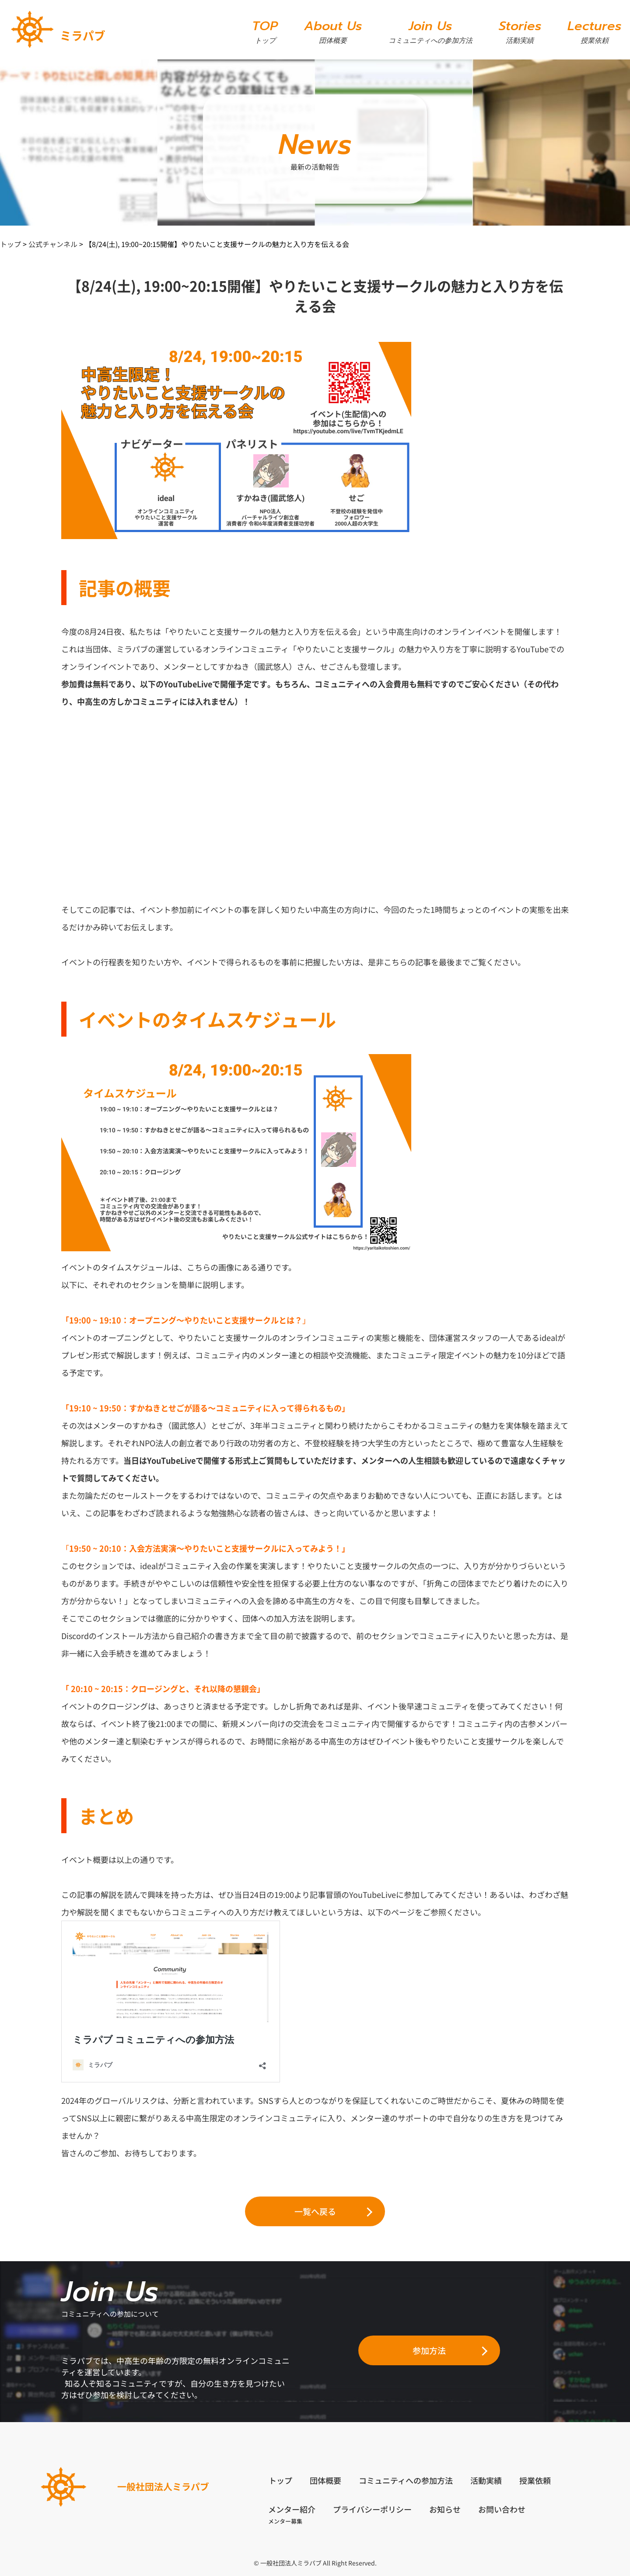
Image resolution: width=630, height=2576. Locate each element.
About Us (333, 31)
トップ (280, 2480)
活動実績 (486, 2480)
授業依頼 (535, 2480)
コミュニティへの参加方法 (406, 2480)
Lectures (594, 31)
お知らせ (445, 2509)
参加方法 (429, 2350)
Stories (520, 31)
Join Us (430, 31)
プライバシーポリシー (372, 2509)
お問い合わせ (502, 2509)
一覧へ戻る (315, 2211)
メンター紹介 (292, 2509)
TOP (265, 31)
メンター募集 (286, 2521)
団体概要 (325, 2480)
